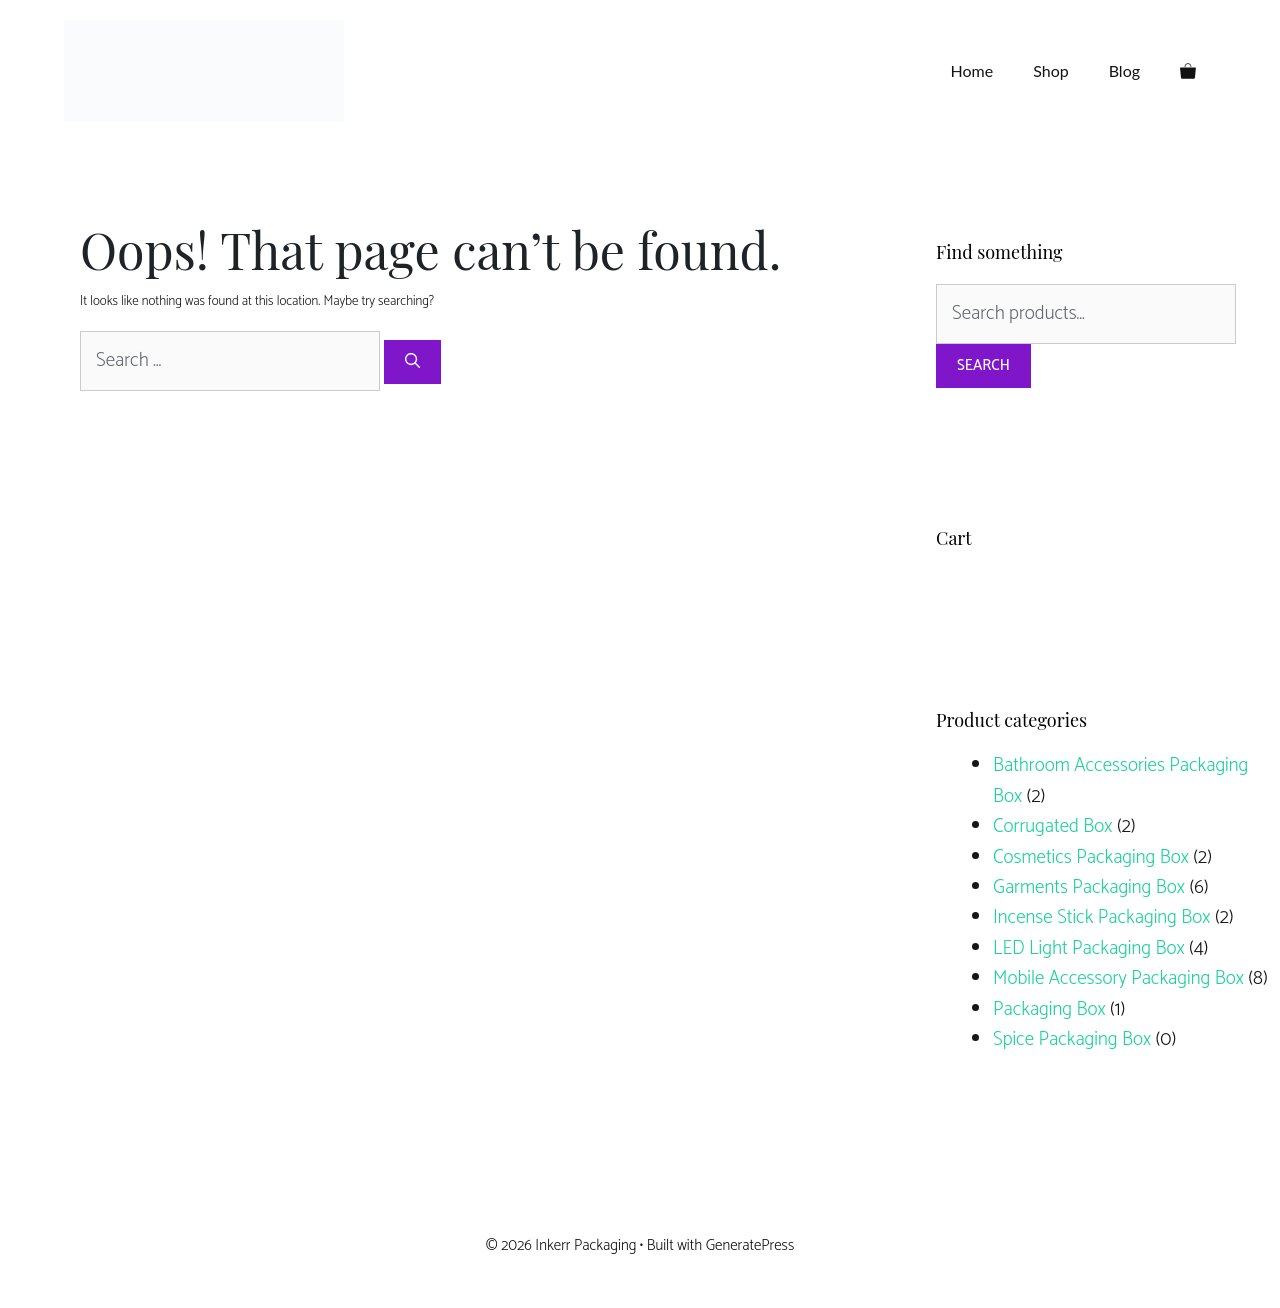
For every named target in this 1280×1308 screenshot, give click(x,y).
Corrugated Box (1052, 826)
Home (972, 70)
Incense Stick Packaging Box (1101, 917)
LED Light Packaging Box (1089, 948)
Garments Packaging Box (1089, 887)
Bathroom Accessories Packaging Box (1120, 780)
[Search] (412, 362)
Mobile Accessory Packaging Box (1118, 978)
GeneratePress (750, 1245)
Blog (1124, 70)
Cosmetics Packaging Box (1091, 857)
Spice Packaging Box (1072, 1039)
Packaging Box (1049, 1009)
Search (983, 365)
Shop (1051, 70)
